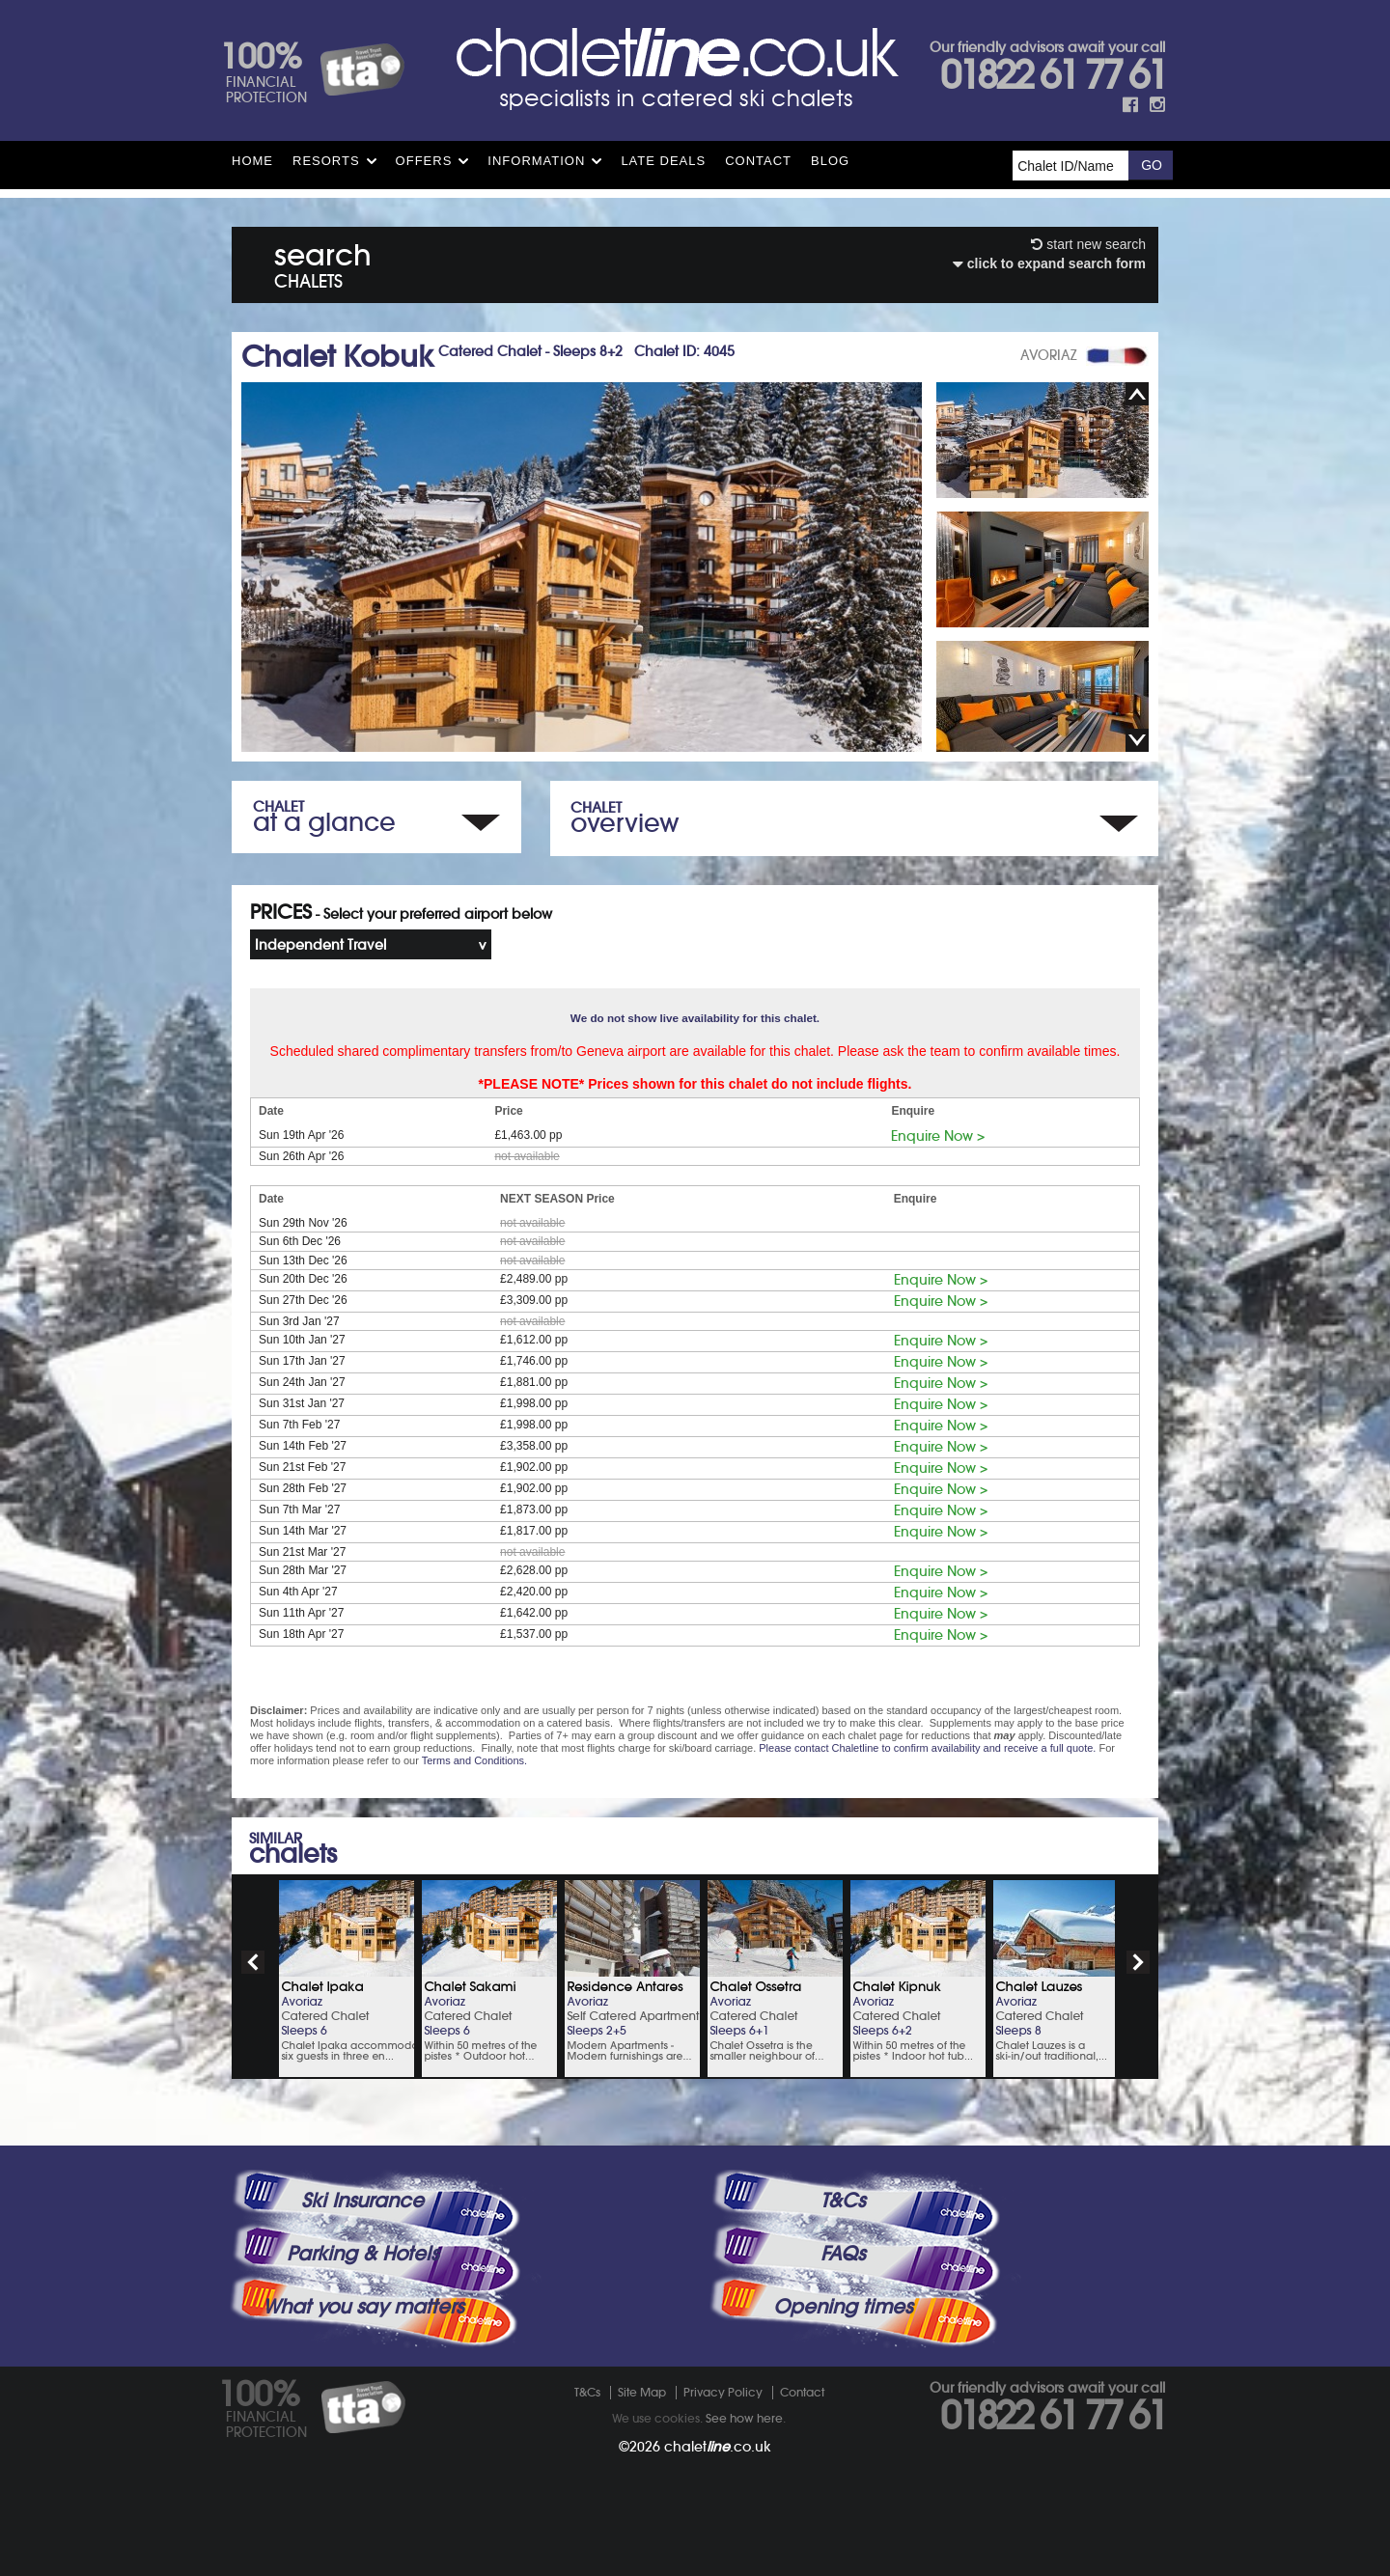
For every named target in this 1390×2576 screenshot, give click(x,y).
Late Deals (663, 160)
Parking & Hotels (362, 2253)
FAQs (842, 2253)
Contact (758, 160)
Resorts (326, 160)
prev (252, 1962)
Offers (424, 160)
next (1138, 1962)
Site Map (642, 2392)
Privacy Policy (723, 2392)
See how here (744, 2418)
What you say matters (363, 2306)
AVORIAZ (1048, 355)
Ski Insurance (362, 2200)
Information (536, 160)
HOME (252, 160)
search (323, 262)
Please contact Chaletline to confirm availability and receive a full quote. (927, 1748)
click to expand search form (1049, 263)
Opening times (842, 2306)
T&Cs (842, 2200)
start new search (1088, 244)
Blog (830, 160)
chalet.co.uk (717, 2446)
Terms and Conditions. (474, 1760)
